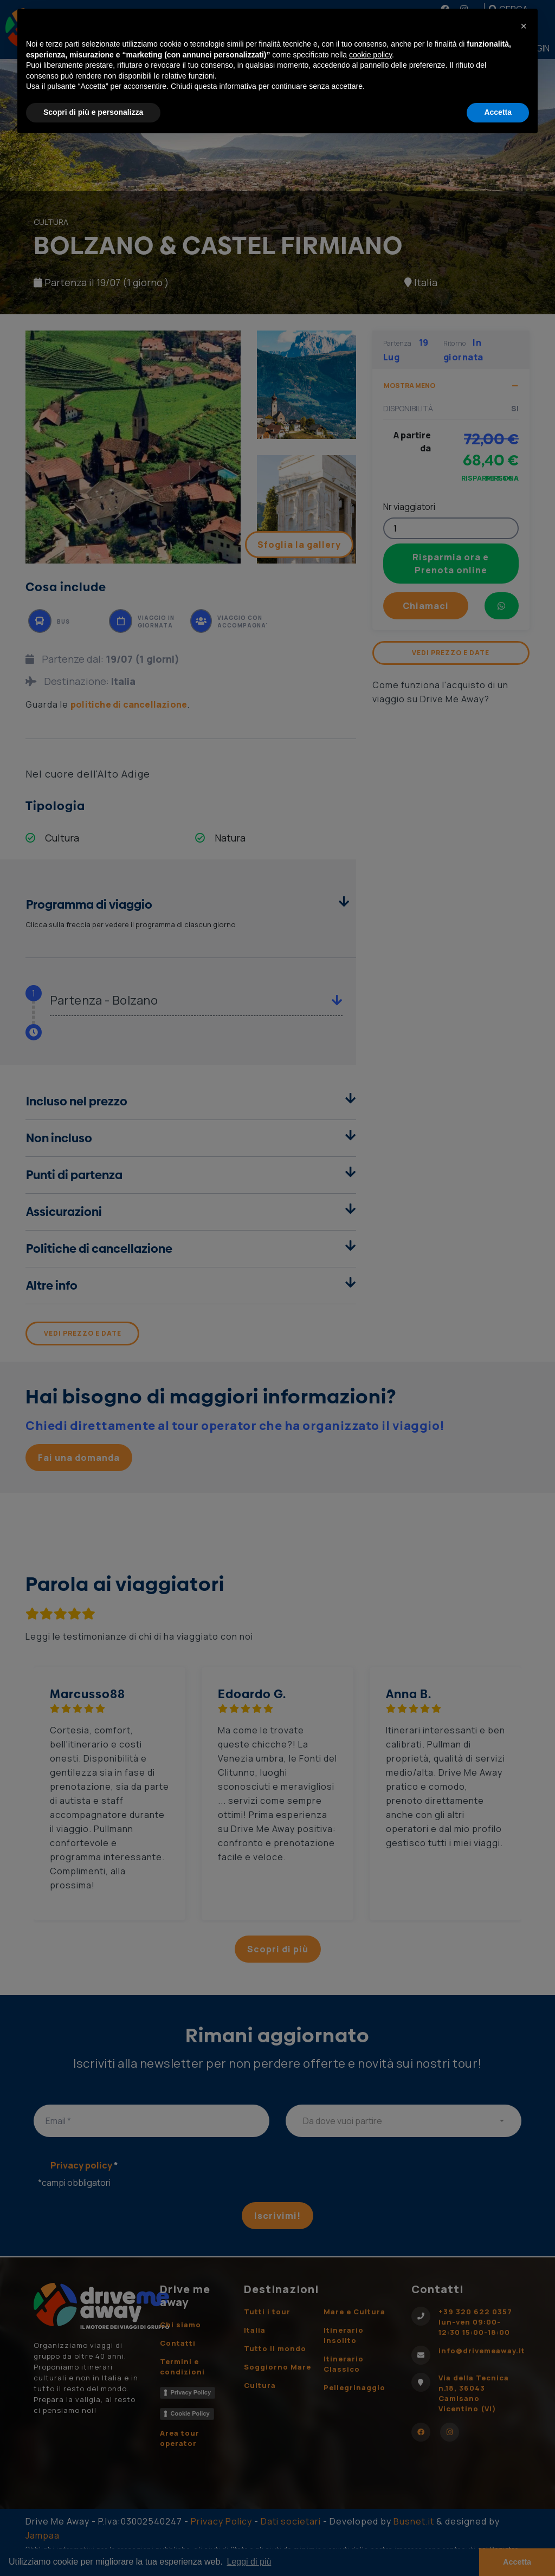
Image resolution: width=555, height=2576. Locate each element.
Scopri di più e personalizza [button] (93, 112)
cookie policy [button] (370, 54)
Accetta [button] (498, 112)
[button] (523, 26)
